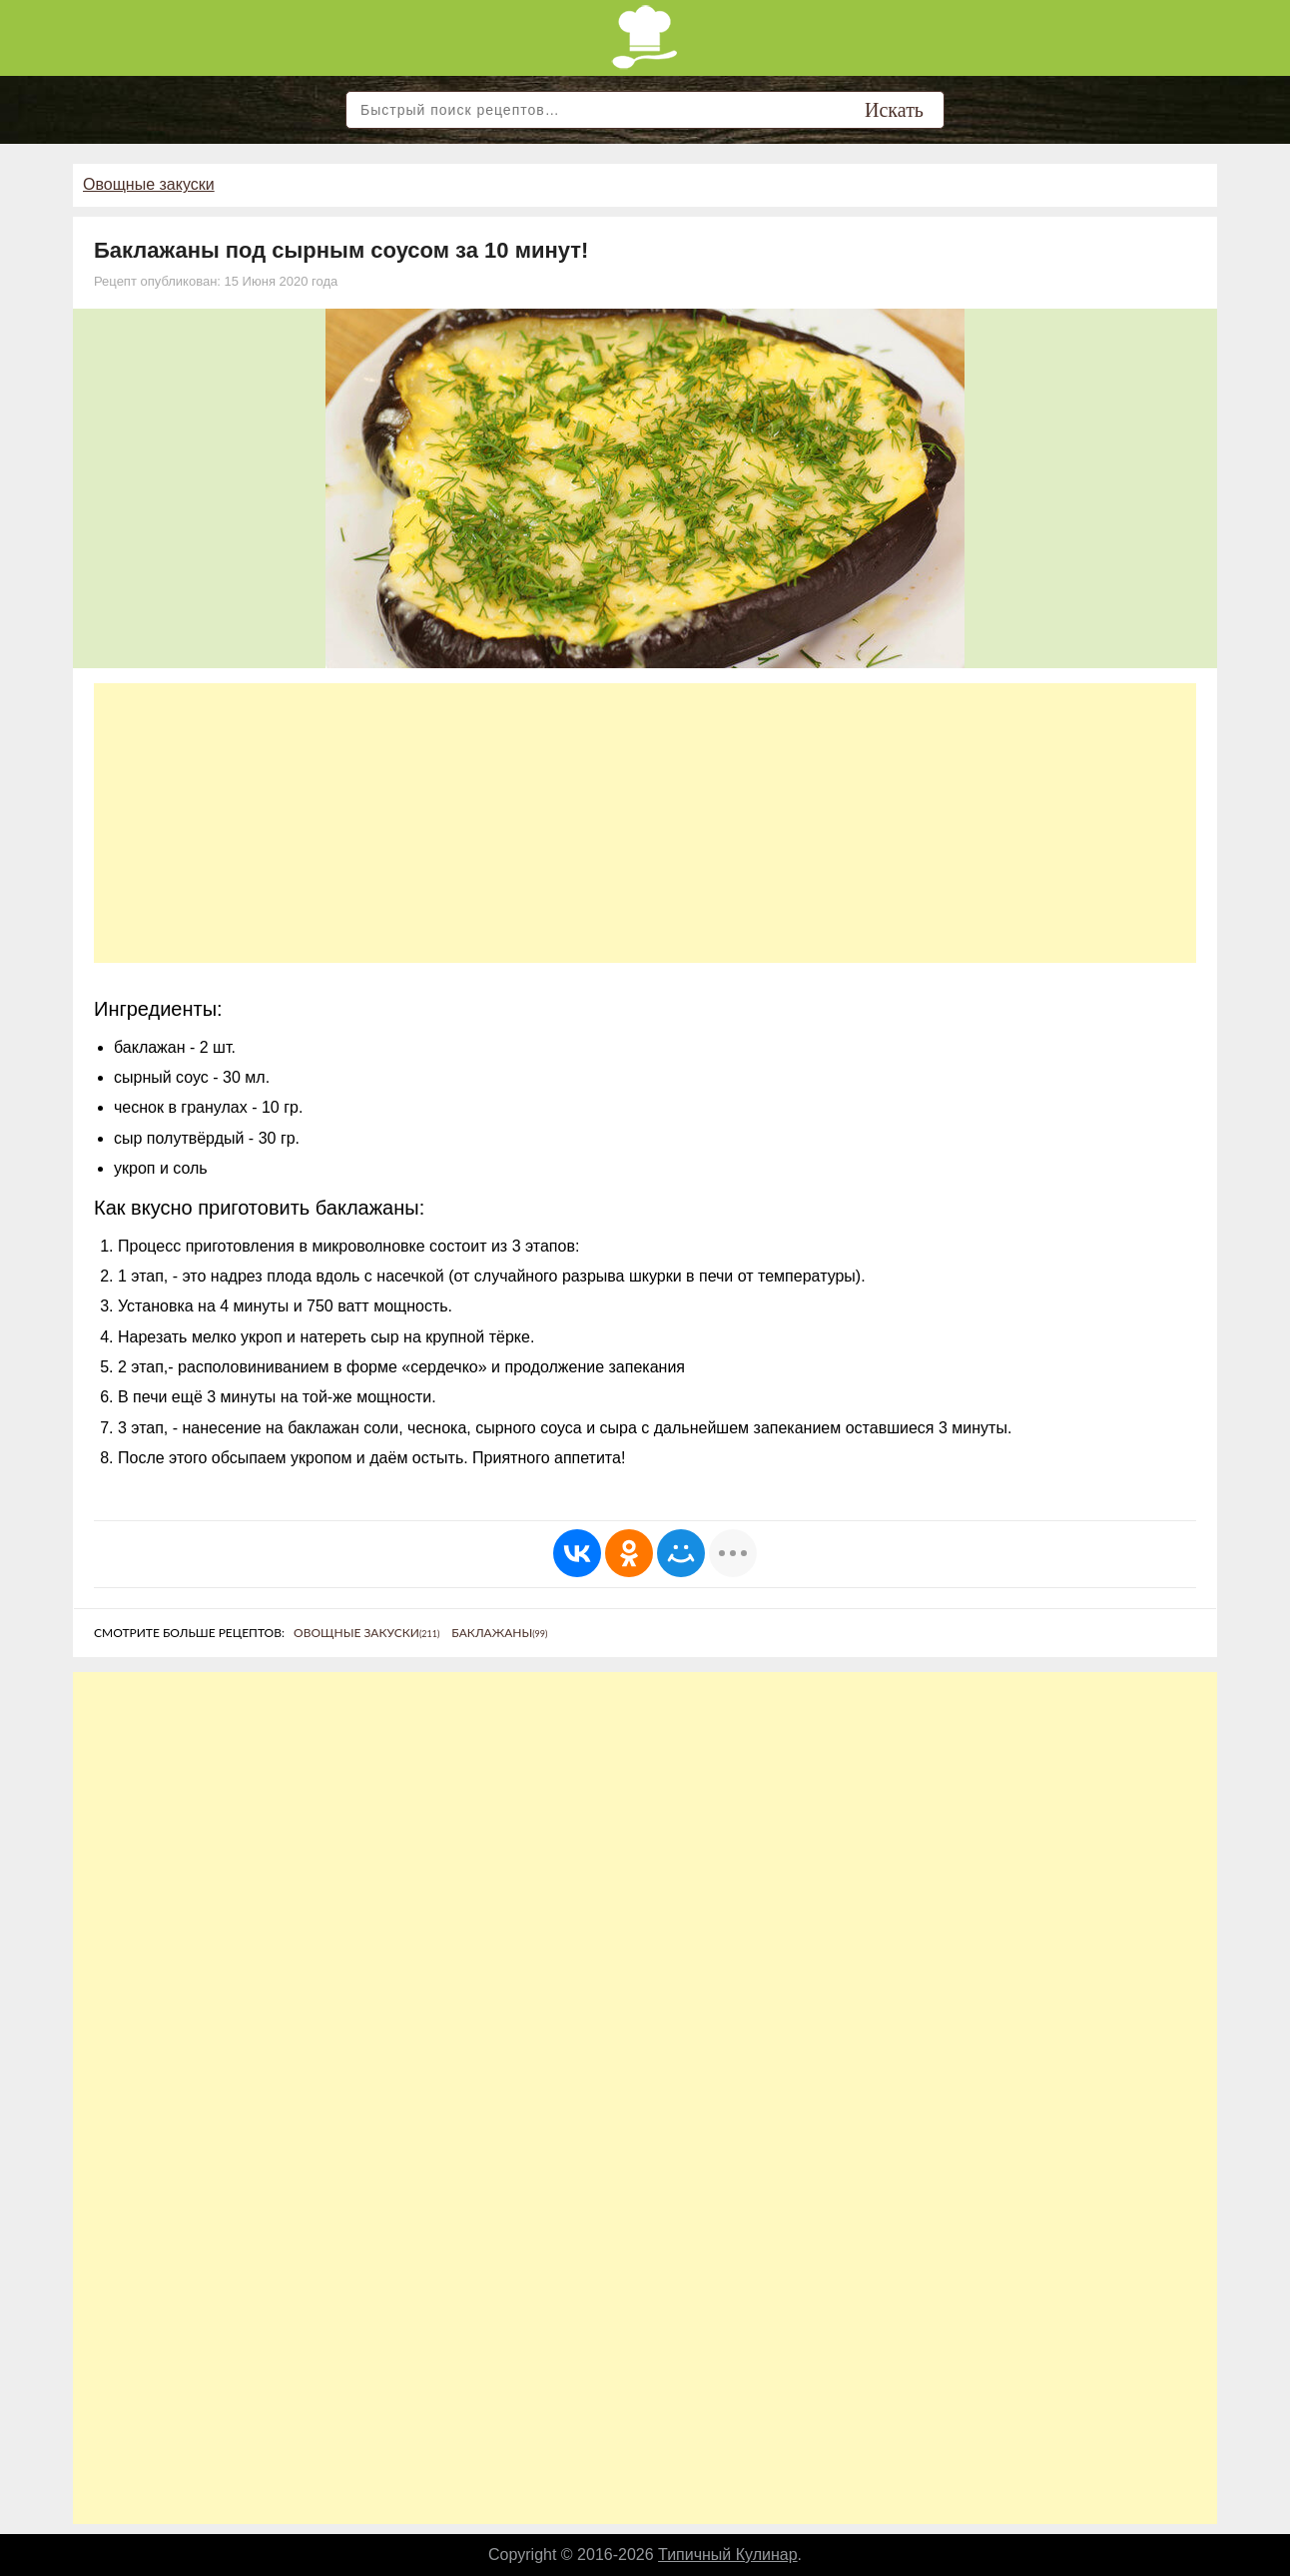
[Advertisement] (645, 823)
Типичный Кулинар (728, 2554)
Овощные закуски (149, 184)
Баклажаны (499, 1632)
